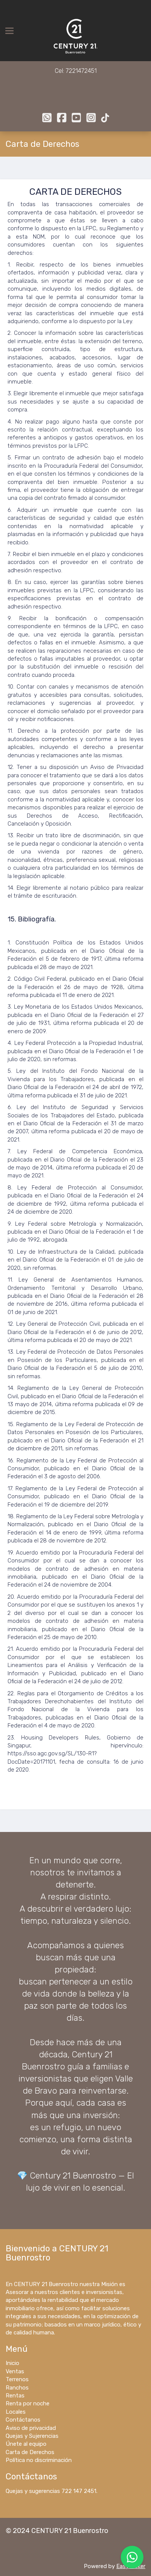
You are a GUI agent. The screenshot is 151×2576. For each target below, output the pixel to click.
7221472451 (81, 70)
